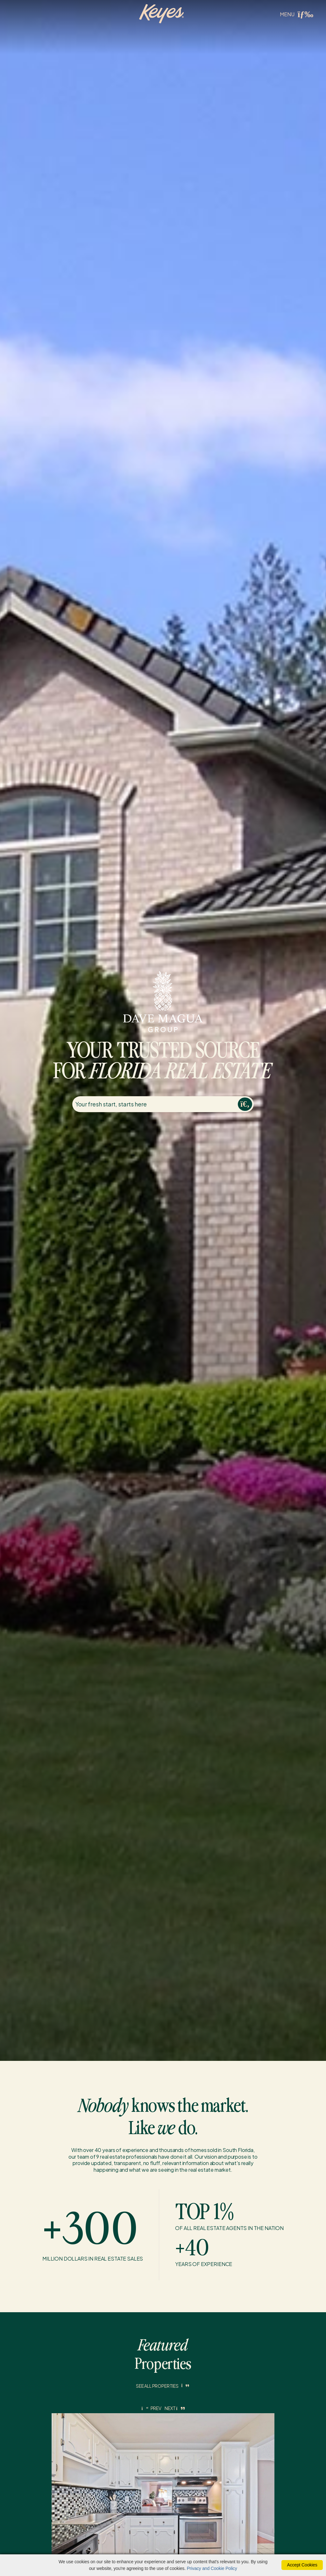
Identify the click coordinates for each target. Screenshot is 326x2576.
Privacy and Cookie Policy (212, 2568)
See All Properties (163, 2386)
